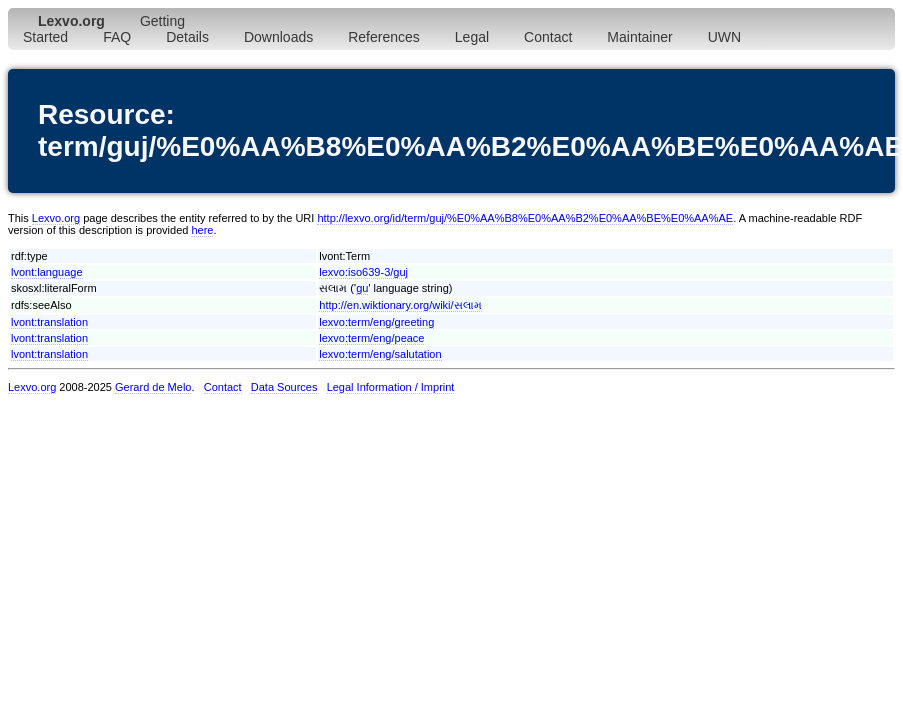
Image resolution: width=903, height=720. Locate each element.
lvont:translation (49, 322)
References (384, 37)
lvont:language (47, 272)
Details (187, 37)
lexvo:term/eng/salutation (380, 354)
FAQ (117, 37)
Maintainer (639, 37)
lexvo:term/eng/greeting (376, 322)
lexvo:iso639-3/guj (363, 272)
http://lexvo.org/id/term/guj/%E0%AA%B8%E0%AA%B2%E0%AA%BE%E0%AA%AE (525, 218)
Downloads (278, 37)
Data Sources (284, 387)
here (202, 230)
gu (362, 288)
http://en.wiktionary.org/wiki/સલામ (400, 305)
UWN (724, 37)
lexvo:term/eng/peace (371, 338)
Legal (472, 37)
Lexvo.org (56, 218)
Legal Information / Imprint (391, 387)
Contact (548, 37)
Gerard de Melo (153, 387)
